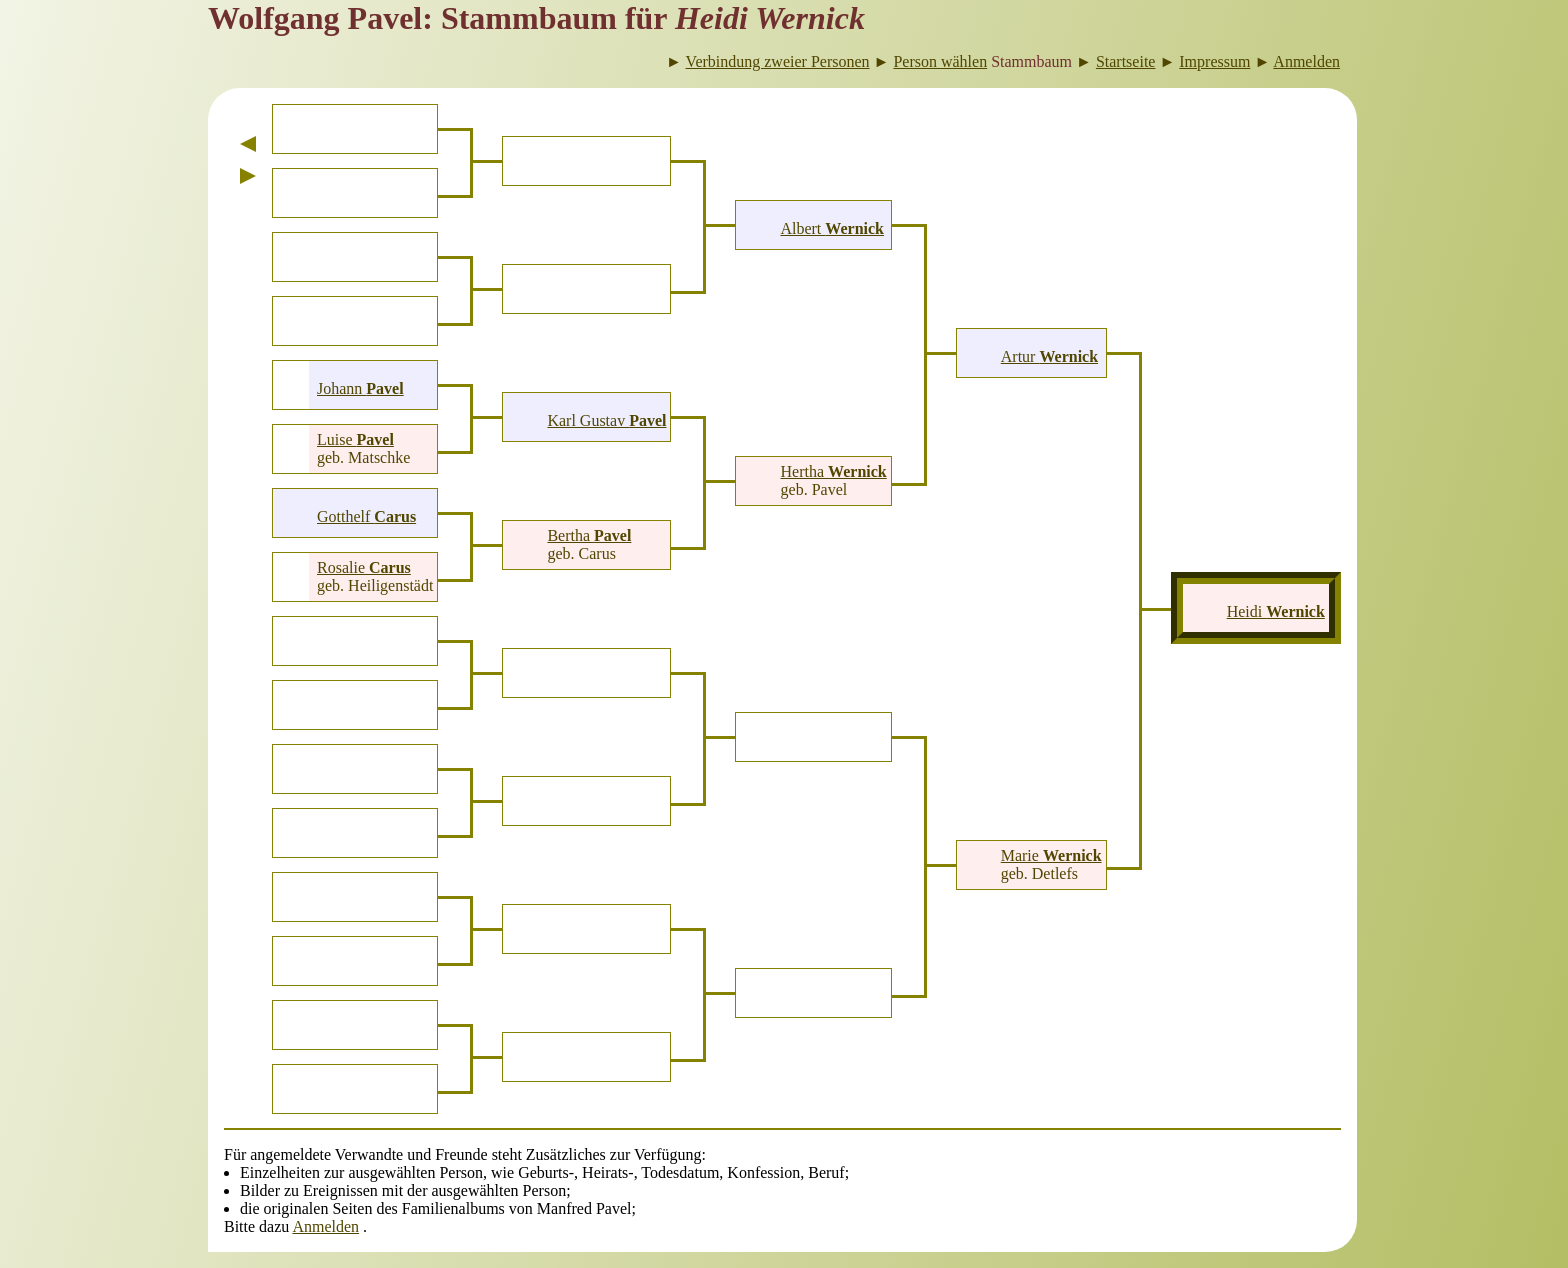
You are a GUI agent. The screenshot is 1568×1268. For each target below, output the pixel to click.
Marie (1051, 855)
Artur (1049, 356)
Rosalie (364, 567)
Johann (360, 388)
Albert (832, 228)
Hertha (834, 471)
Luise (355, 439)
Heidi (1276, 611)
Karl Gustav (606, 420)
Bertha (589, 535)
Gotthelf (366, 516)
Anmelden (325, 1226)
